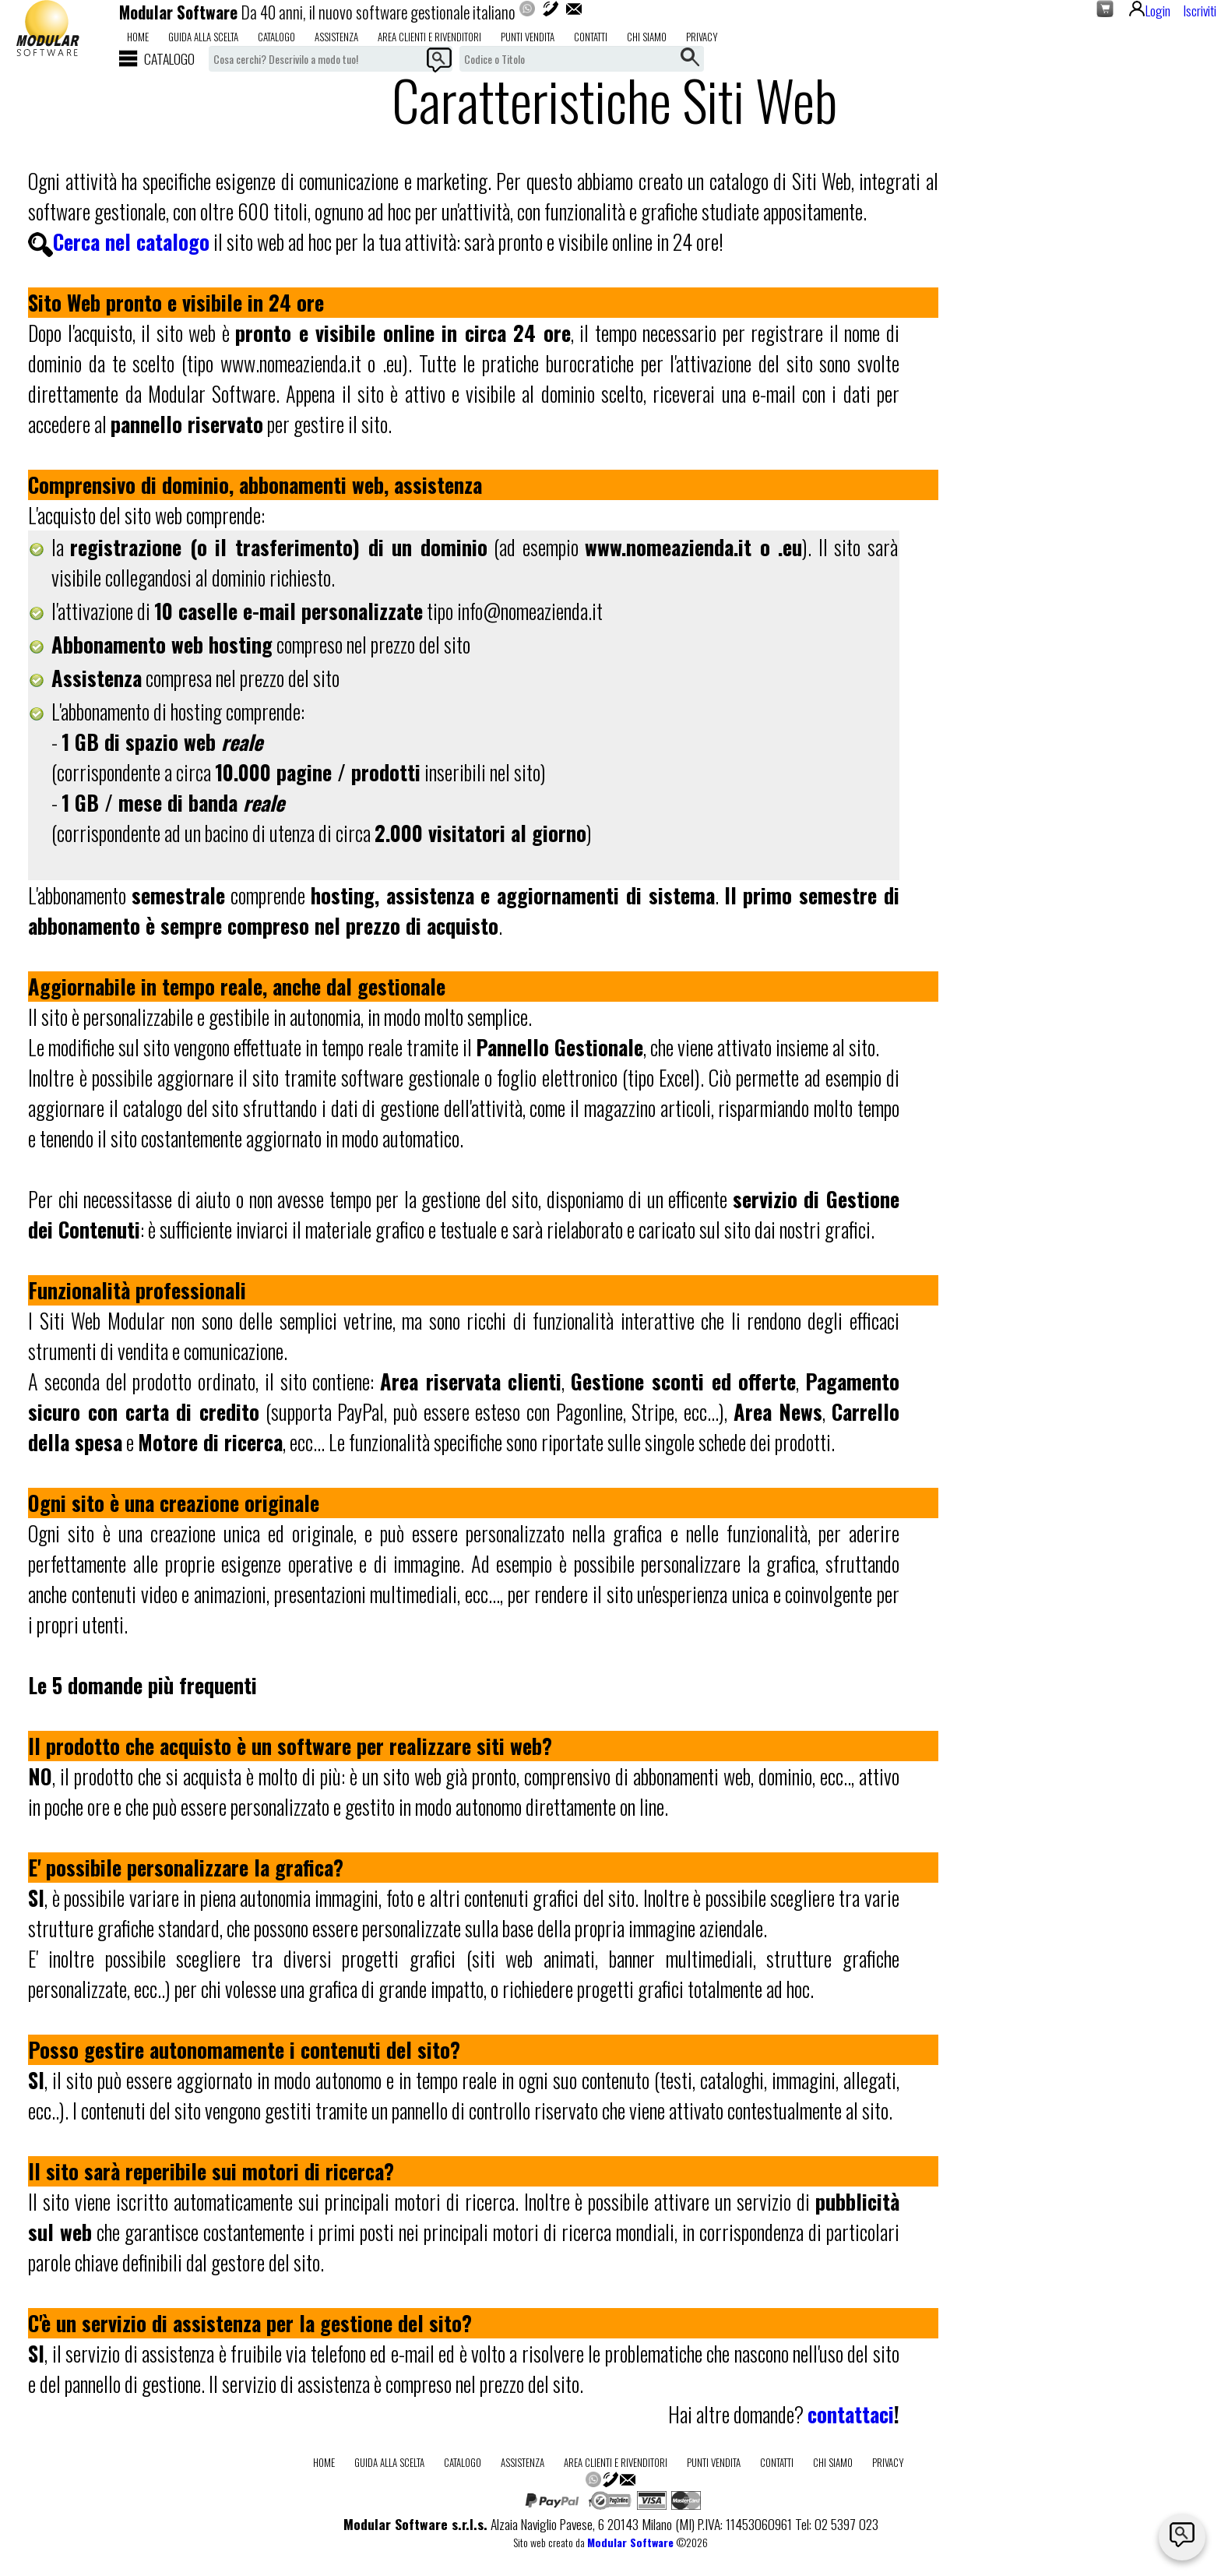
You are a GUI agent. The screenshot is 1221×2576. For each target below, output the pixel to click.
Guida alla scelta (203, 36)
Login (1149, 10)
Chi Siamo (647, 36)
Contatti (590, 36)
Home (138, 36)
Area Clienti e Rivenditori (429, 36)
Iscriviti (1199, 10)
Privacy (702, 36)
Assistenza (336, 36)
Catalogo (276, 36)
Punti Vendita (527, 36)
